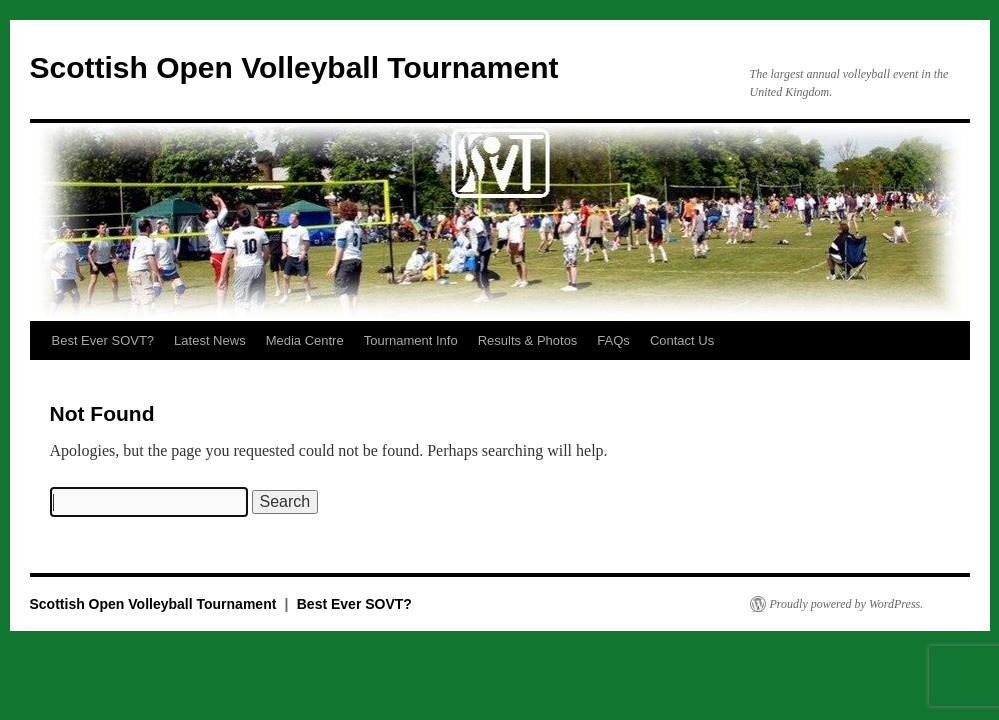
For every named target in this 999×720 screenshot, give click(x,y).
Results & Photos (528, 340)
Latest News (210, 340)
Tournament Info (411, 340)
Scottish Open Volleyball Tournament (294, 67)
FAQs (613, 340)
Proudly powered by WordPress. (847, 604)
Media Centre (305, 340)
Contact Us (682, 340)
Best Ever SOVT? (103, 340)
